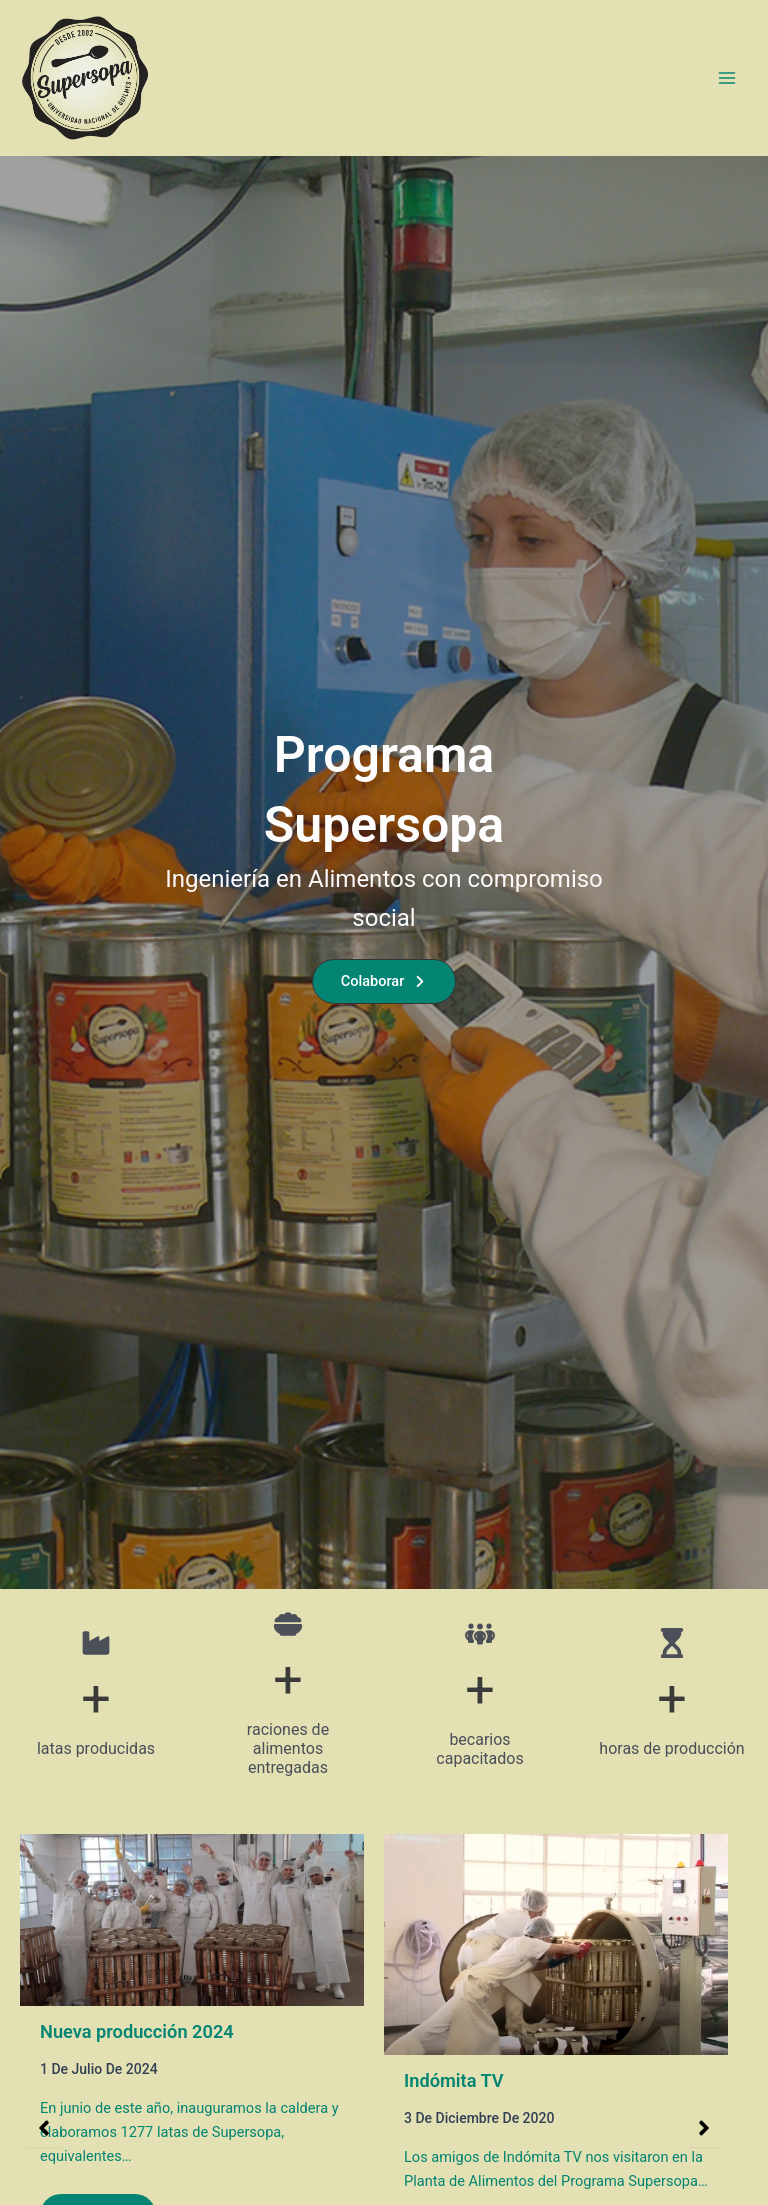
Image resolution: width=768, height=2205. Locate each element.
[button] (384, 981)
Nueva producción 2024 (137, 2031)
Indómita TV (454, 2080)
